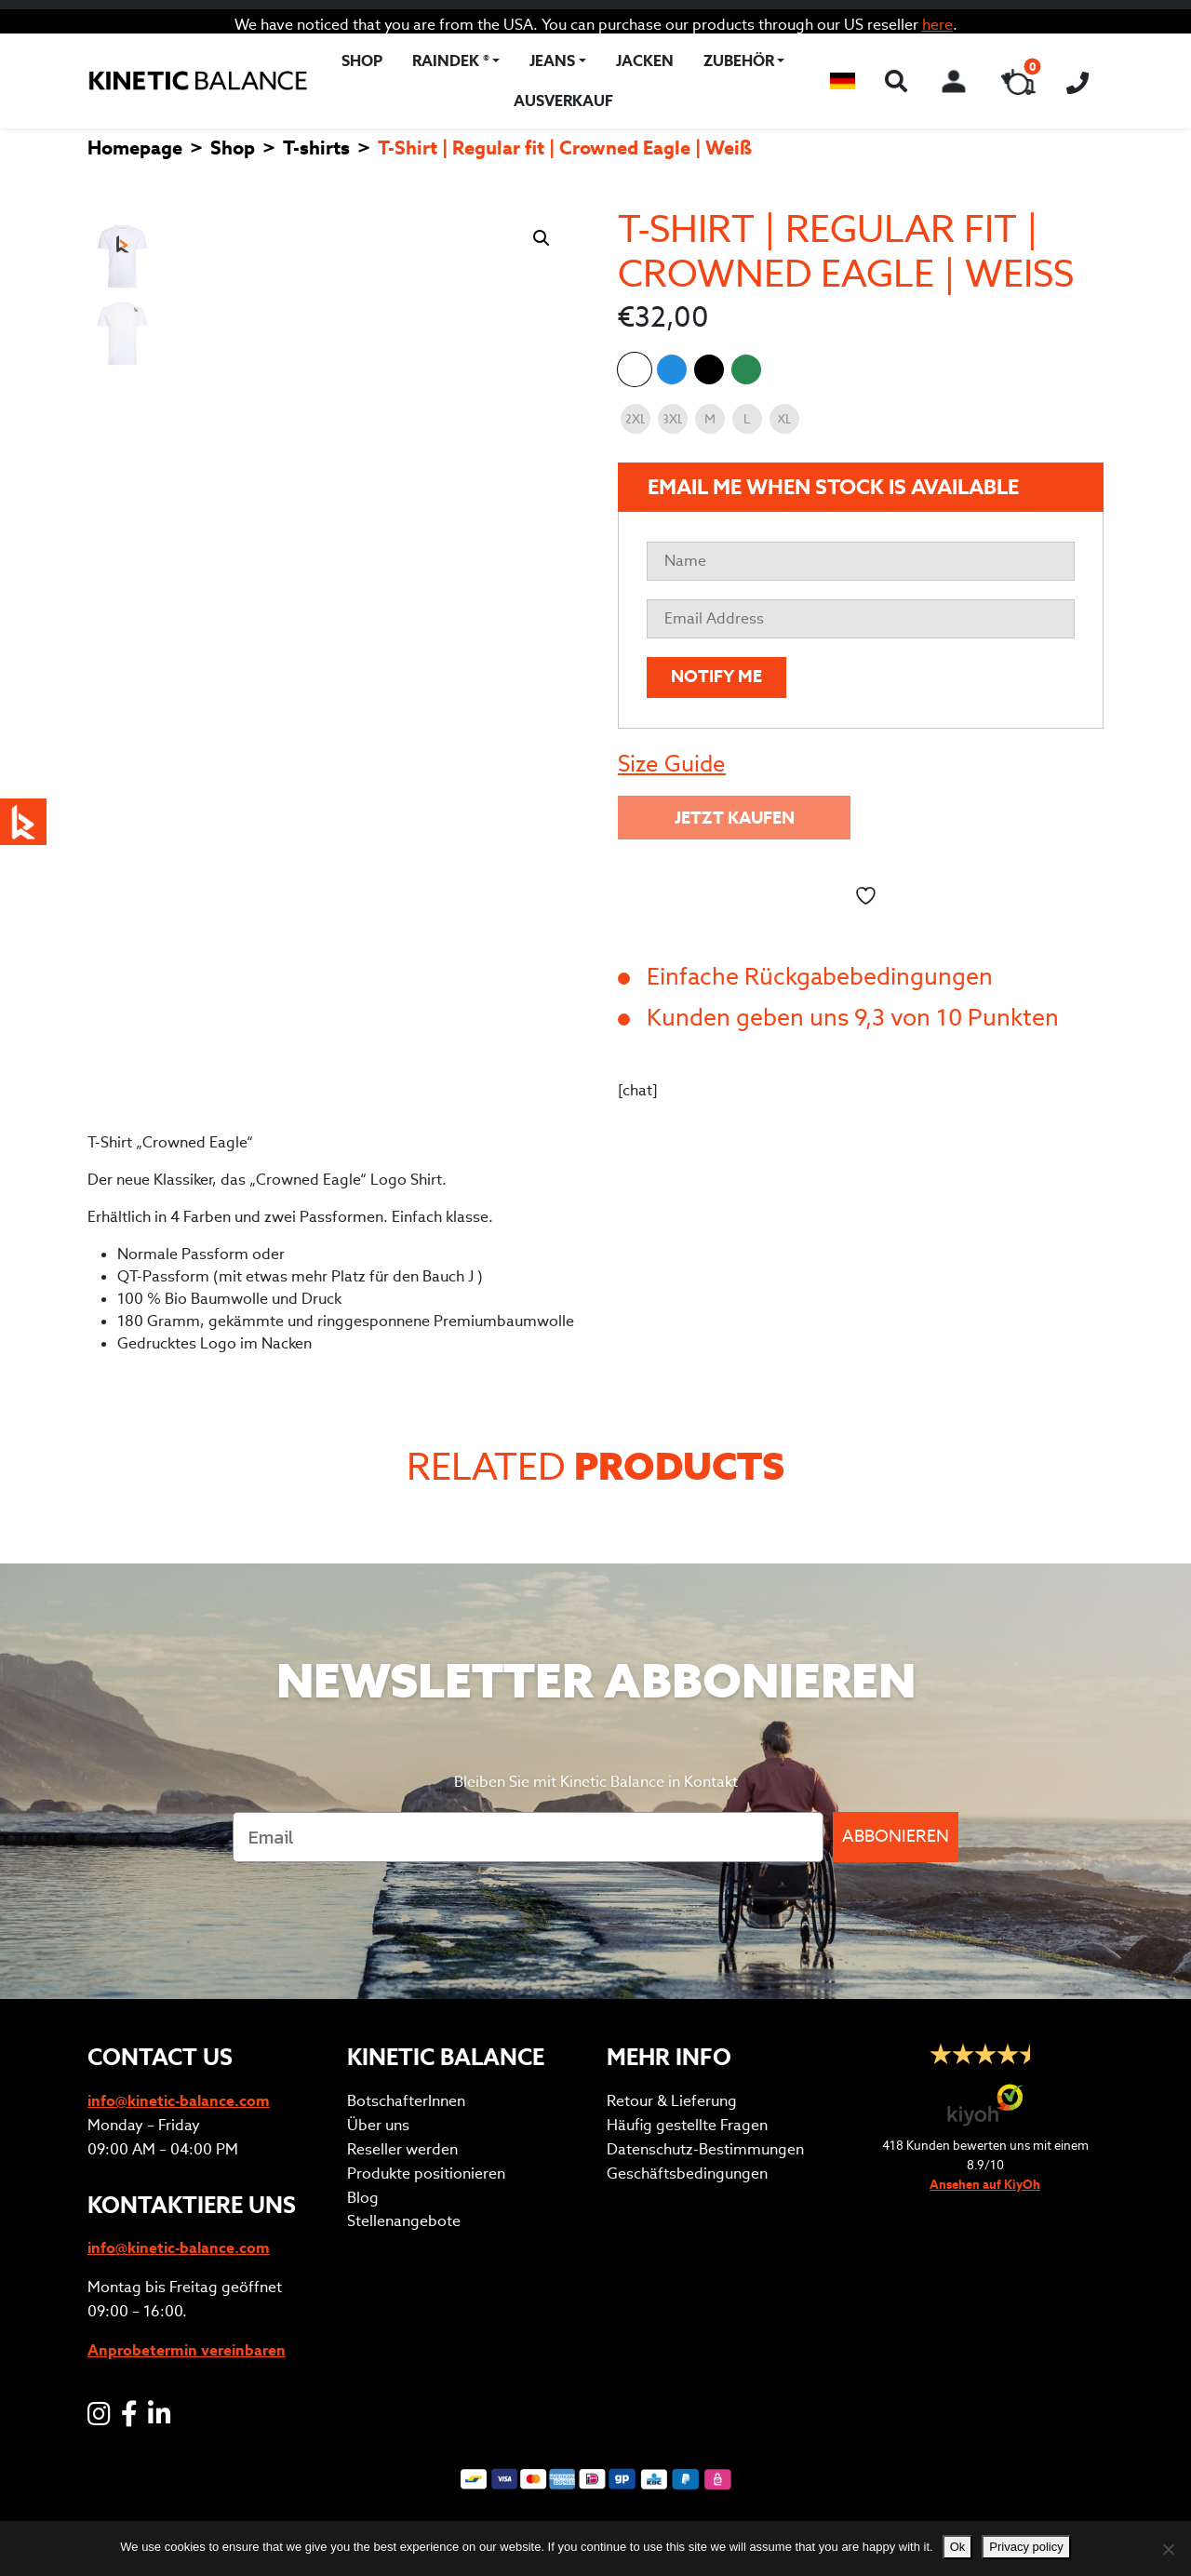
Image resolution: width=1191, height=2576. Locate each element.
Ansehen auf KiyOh (985, 2185)
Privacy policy (1026, 2547)
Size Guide (672, 763)
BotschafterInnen (406, 2101)
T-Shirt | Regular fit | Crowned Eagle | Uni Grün (746, 369)
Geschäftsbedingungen (687, 2173)
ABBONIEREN (895, 1836)
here (937, 24)
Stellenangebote (404, 2221)
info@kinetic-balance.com (178, 2101)
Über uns (378, 2125)
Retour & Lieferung (672, 2101)
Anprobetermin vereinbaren (186, 2350)
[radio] (635, 419)
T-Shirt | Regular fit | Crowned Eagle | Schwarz (709, 369)
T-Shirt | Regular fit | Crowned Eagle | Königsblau (672, 369)
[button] (842, 81)
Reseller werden (402, 2149)
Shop (361, 61)
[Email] (528, 1837)
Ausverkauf (563, 101)
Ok (958, 2547)
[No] (1167, 2549)
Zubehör (738, 61)
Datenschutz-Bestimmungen (705, 2149)
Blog (363, 2197)
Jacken (645, 61)
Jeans (552, 61)
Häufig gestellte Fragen (687, 2125)
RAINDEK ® (450, 61)
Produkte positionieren (426, 2173)
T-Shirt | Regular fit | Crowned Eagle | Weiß (634, 369)
